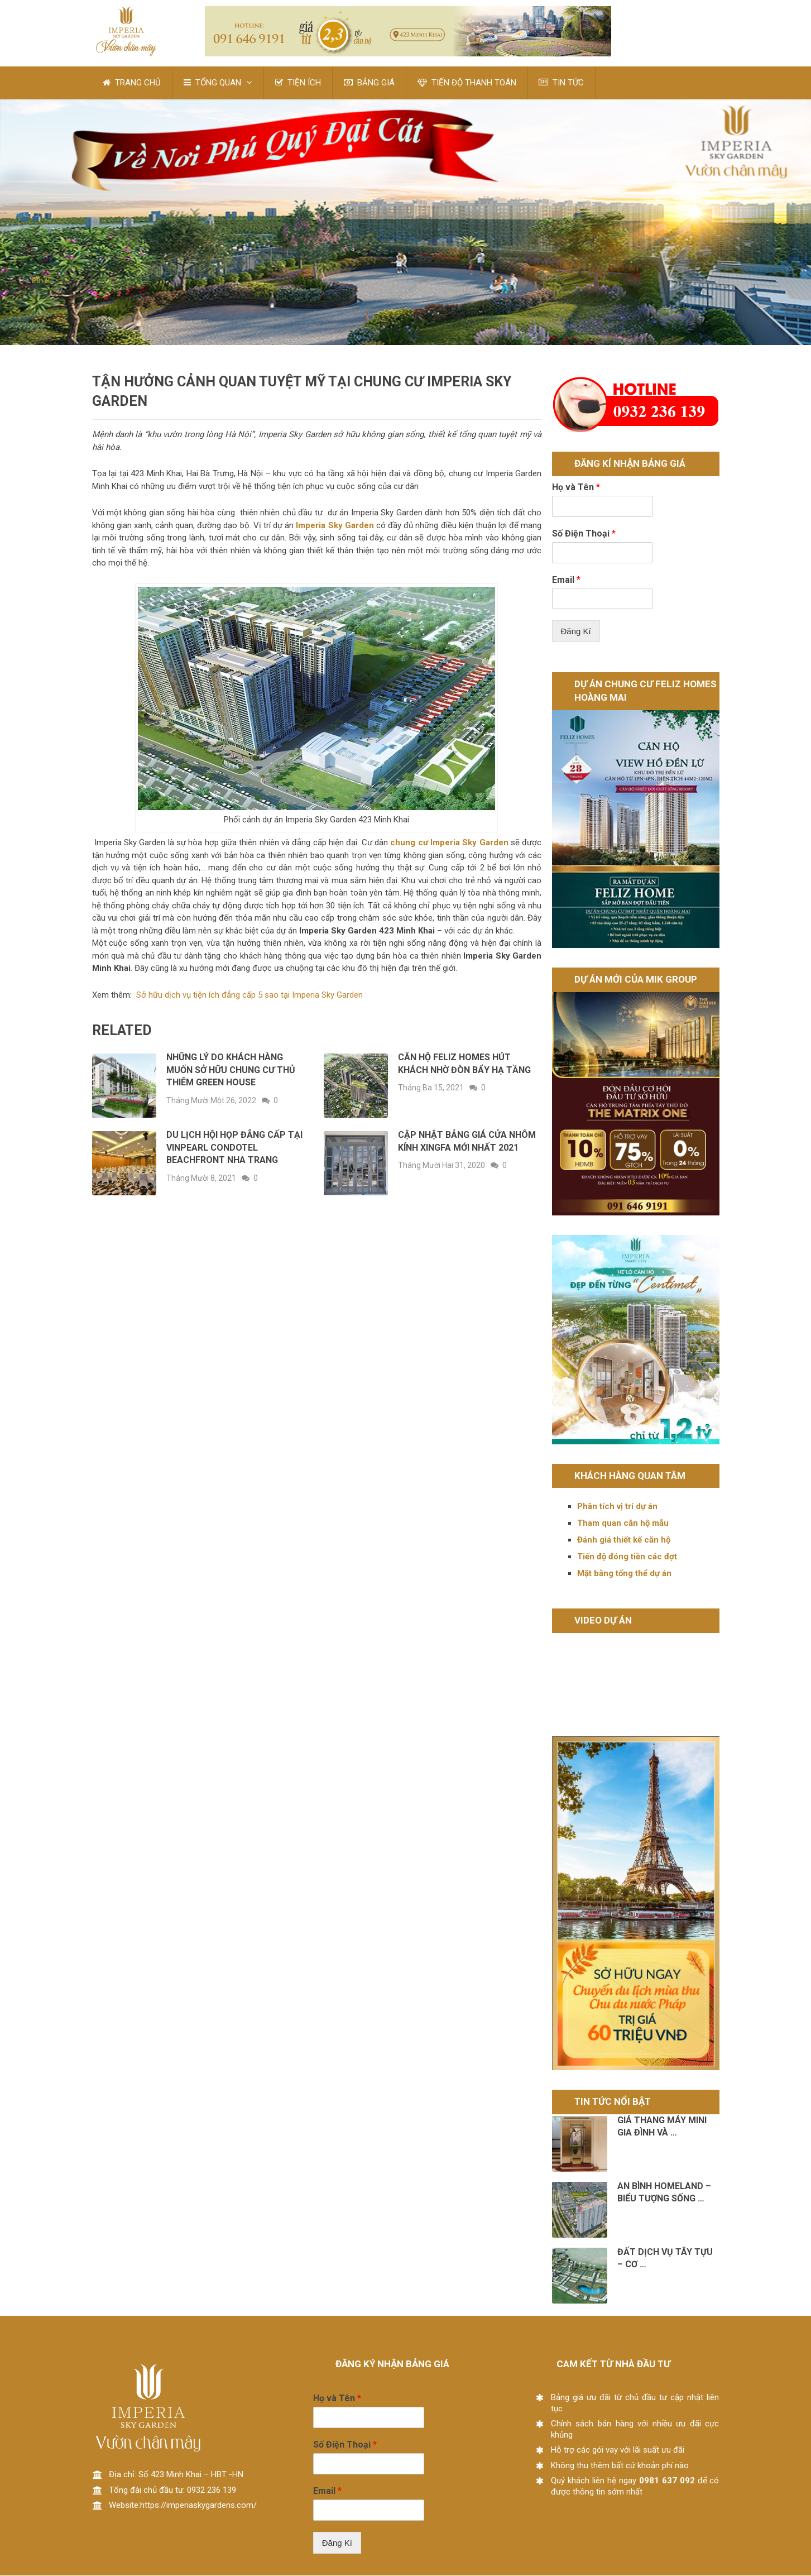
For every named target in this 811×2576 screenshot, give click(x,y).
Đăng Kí (576, 631)
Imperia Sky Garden (334, 526)
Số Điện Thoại (584, 534)
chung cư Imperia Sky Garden (449, 843)
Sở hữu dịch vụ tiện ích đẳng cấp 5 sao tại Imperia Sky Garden (249, 995)
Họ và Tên (576, 487)
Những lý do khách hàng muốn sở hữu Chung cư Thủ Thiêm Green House (230, 1070)
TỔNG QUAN (213, 83)
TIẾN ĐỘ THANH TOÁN (467, 83)
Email (566, 580)
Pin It (41, 280)
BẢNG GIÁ (369, 83)
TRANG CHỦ (132, 83)
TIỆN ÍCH (298, 83)
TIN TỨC (562, 83)
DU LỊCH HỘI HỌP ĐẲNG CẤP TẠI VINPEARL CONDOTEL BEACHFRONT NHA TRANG (234, 1148)
